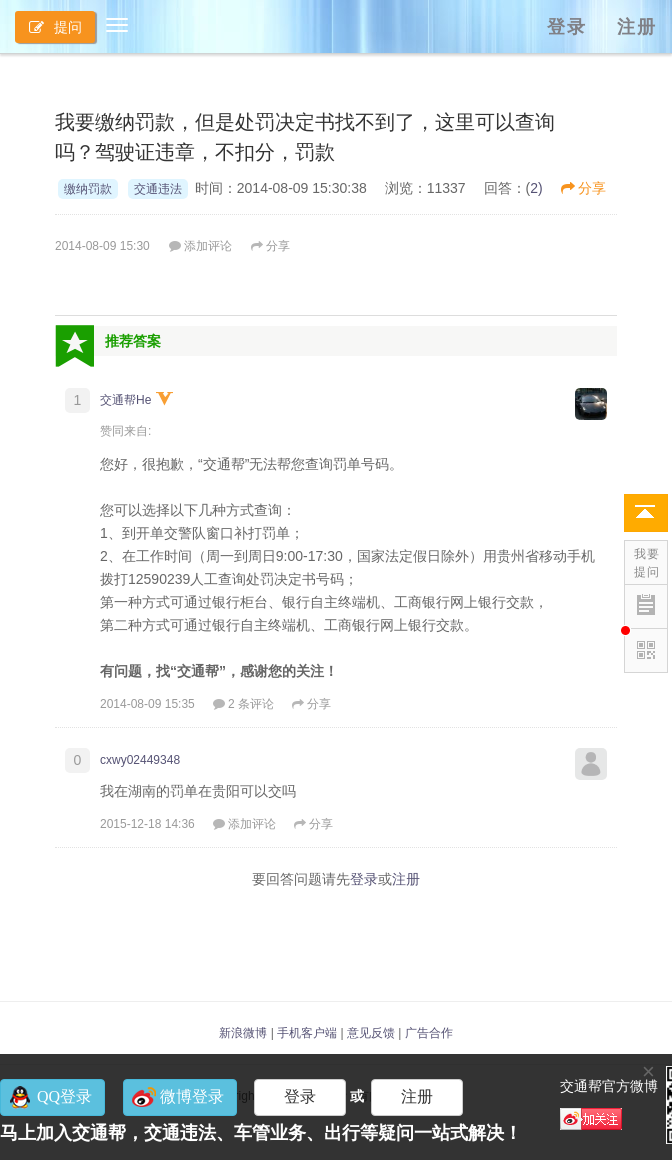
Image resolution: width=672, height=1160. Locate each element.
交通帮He (125, 400)
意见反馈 (371, 1033)
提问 (55, 27)
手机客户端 (307, 1033)
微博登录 (192, 1096)
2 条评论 (243, 704)
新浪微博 (243, 1033)
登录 (567, 27)
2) (536, 188)
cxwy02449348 (140, 760)
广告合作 (429, 1033)
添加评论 (200, 246)
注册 (637, 27)
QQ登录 (64, 1096)
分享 (583, 188)
